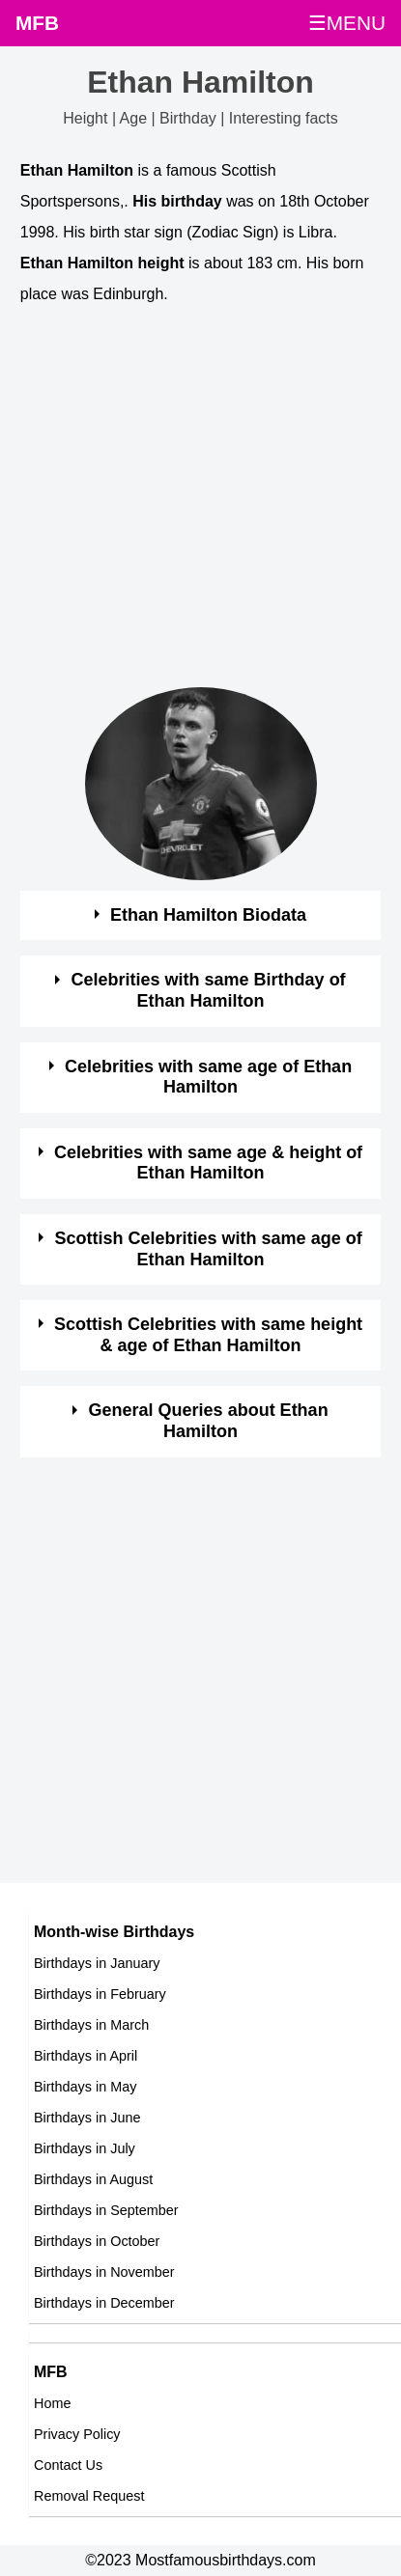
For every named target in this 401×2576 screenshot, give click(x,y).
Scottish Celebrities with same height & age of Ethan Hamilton (208, 1335)
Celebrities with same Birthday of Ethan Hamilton (209, 990)
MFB (37, 23)
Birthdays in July (84, 2148)
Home (52, 2403)
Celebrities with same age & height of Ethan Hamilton (208, 1163)
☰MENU (347, 23)
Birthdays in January (96, 1963)
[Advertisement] (181, 506)
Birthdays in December (104, 2303)
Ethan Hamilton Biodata (208, 915)
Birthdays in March (91, 2025)
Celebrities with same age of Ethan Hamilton (208, 1077)
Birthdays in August (93, 2179)
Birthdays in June (87, 2117)
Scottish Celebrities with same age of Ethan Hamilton (208, 1249)
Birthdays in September (106, 2210)
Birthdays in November (104, 2272)
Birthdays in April (85, 2056)
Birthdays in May (85, 2086)
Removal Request (89, 2496)
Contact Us (68, 2465)
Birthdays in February (100, 1994)
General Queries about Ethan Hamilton (209, 1420)
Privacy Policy (77, 2434)
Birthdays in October (96, 2241)
